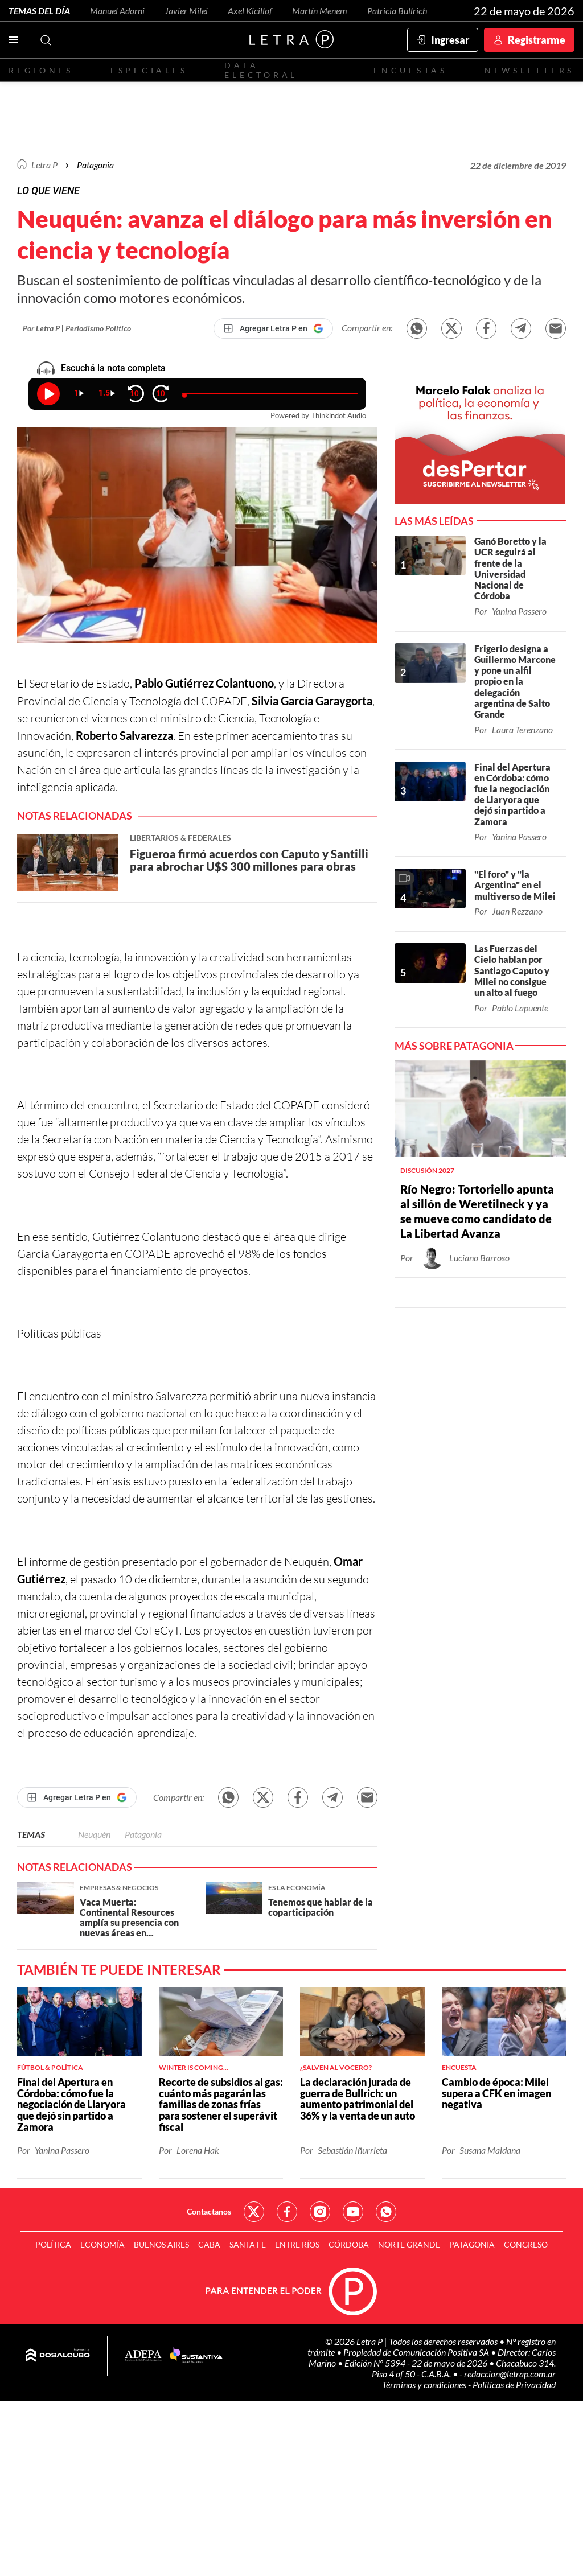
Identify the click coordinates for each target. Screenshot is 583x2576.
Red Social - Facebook (287, 2211)
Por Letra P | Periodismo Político (77, 328)
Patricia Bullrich (397, 10)
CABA (209, 2244)
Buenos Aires (161, 2244)
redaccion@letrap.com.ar (510, 2373)
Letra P (44, 164)
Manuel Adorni (117, 10)
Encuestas (410, 70)
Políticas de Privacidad (514, 2384)
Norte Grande (409, 2244)
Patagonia (143, 1834)
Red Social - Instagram (320, 2211)
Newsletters (529, 70)
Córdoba (349, 2244)
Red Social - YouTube (353, 2211)
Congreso (526, 2244)
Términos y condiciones (425, 2384)
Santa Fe (247, 2244)
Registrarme (536, 40)
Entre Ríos (297, 2244)
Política (53, 2244)
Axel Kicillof (250, 10)
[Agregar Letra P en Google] (273, 328)
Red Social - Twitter (254, 2211)
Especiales (148, 70)
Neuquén (94, 1834)
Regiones (41, 70)
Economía (102, 2244)
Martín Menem (319, 10)
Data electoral (261, 70)
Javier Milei (186, 10)
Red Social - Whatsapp (386, 2211)
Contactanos (209, 2211)
